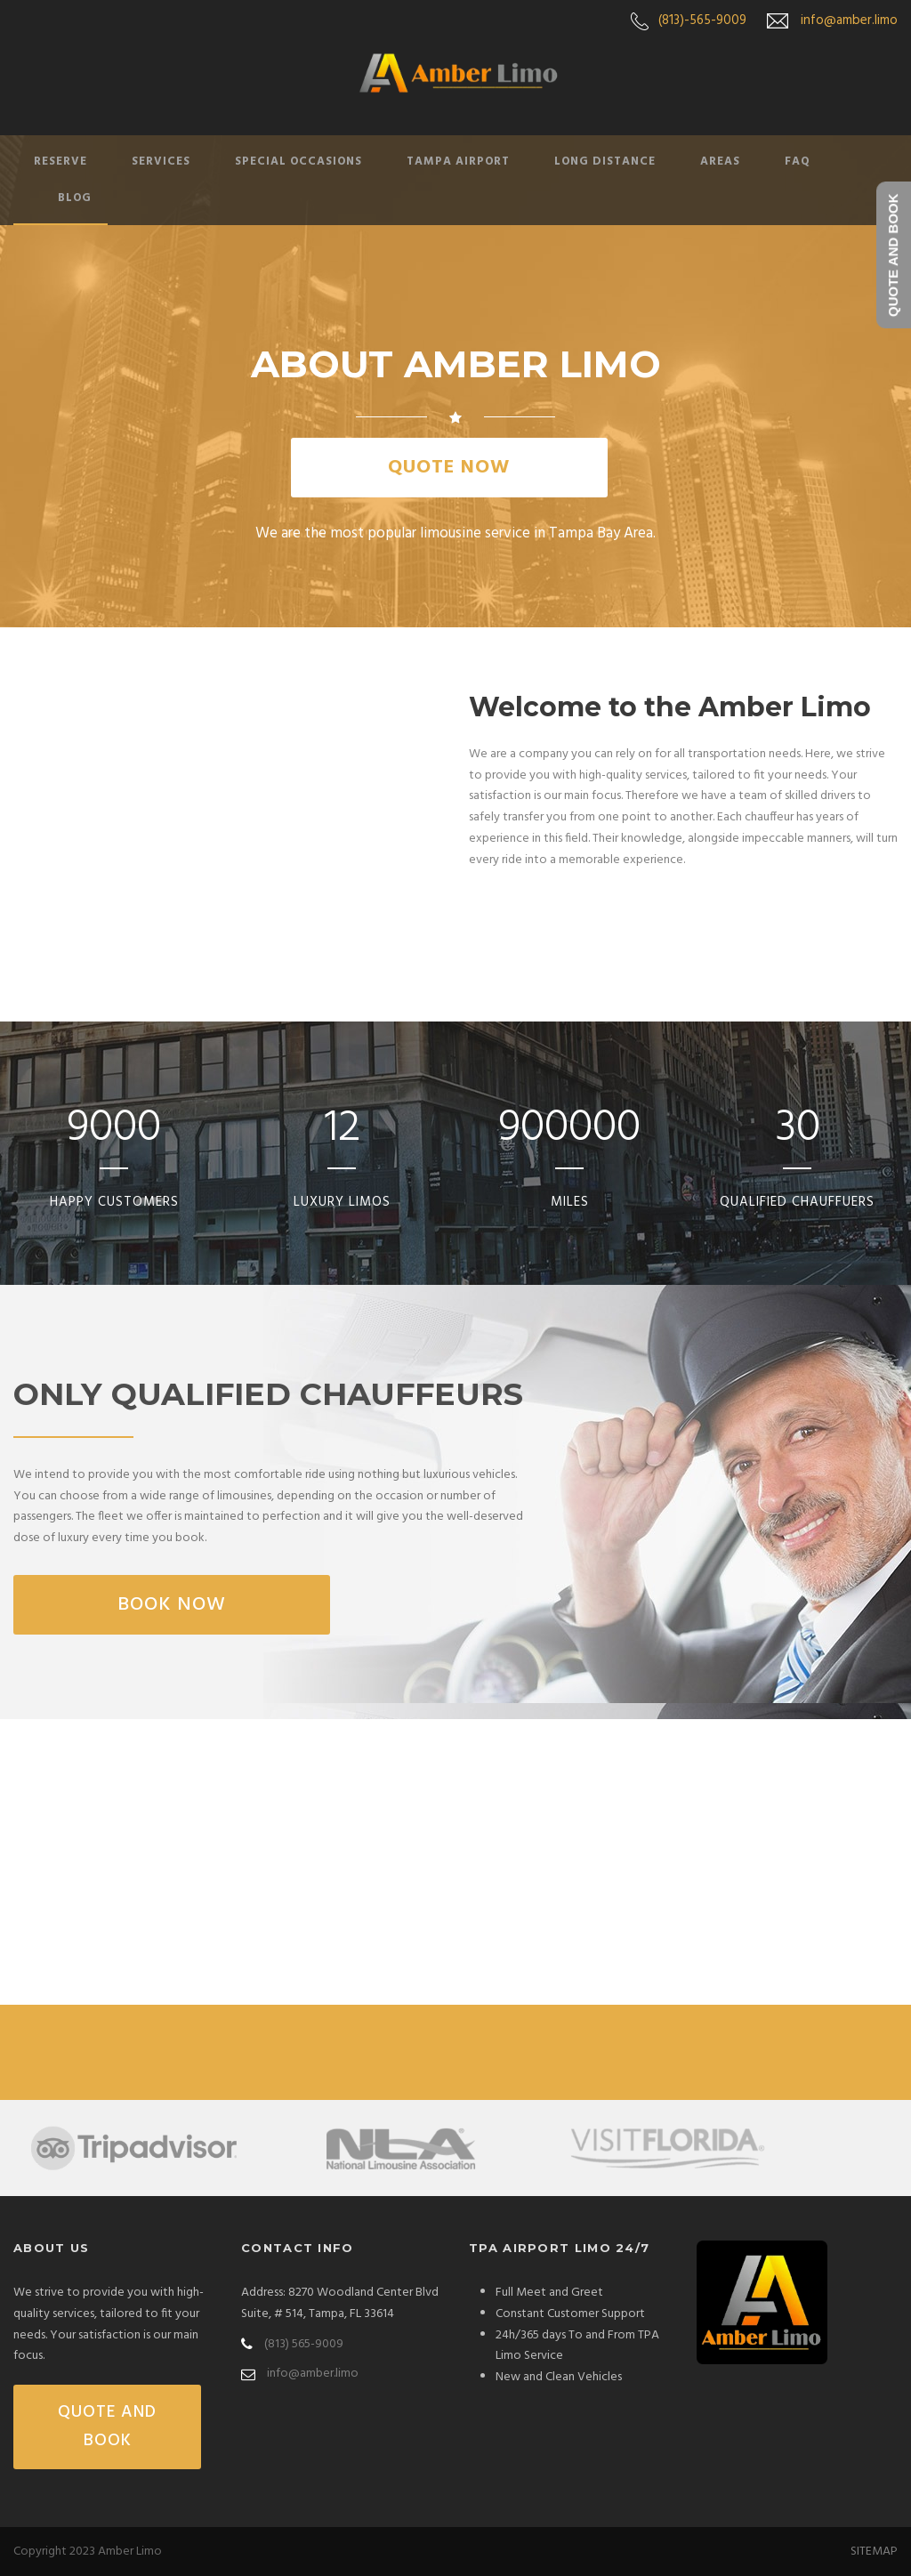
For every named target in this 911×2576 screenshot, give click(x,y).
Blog (75, 198)
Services (161, 161)
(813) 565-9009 (303, 2344)
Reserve (60, 161)
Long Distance (605, 161)
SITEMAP (874, 2551)
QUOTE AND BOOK (107, 2426)
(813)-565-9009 (702, 20)
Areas (720, 161)
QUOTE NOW (449, 467)
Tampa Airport (458, 161)
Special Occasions (298, 161)
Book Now (171, 1604)
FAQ (797, 161)
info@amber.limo (849, 20)
